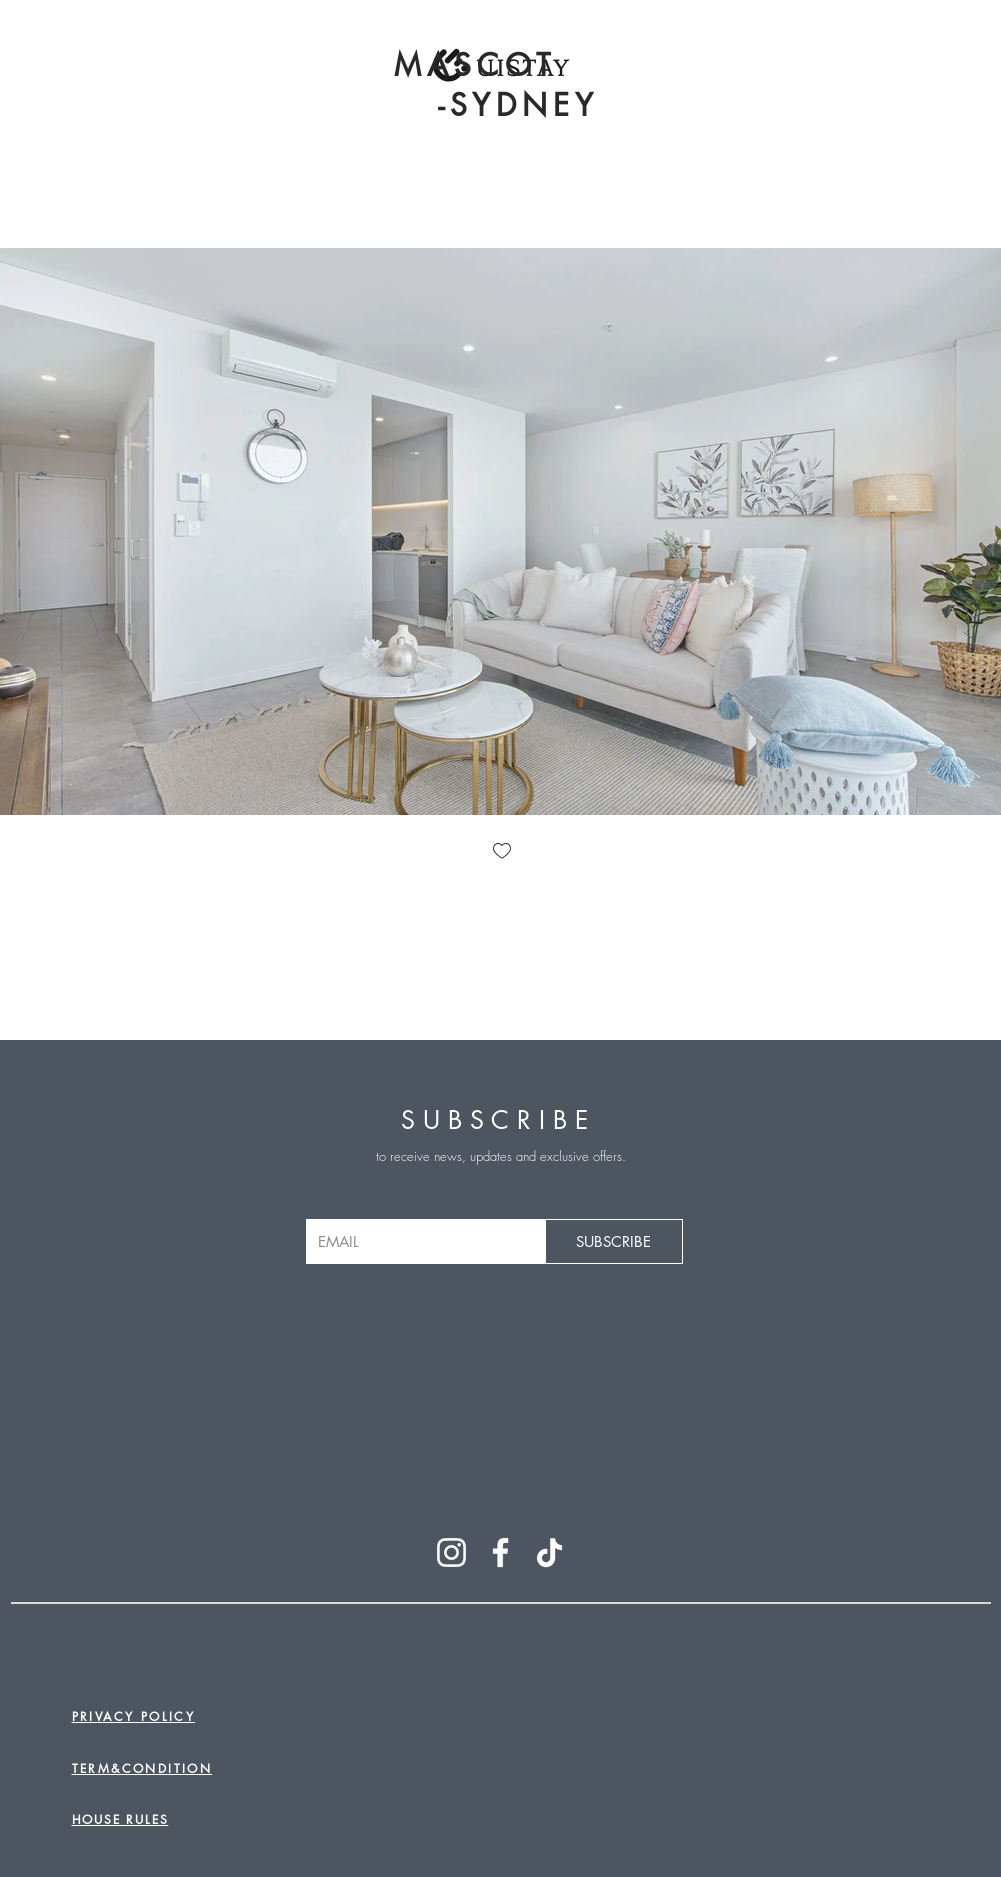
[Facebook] (500, 1552)
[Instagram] (451, 1552)
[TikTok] (549, 1552)
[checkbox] (501, 852)
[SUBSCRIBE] (614, 1241)
